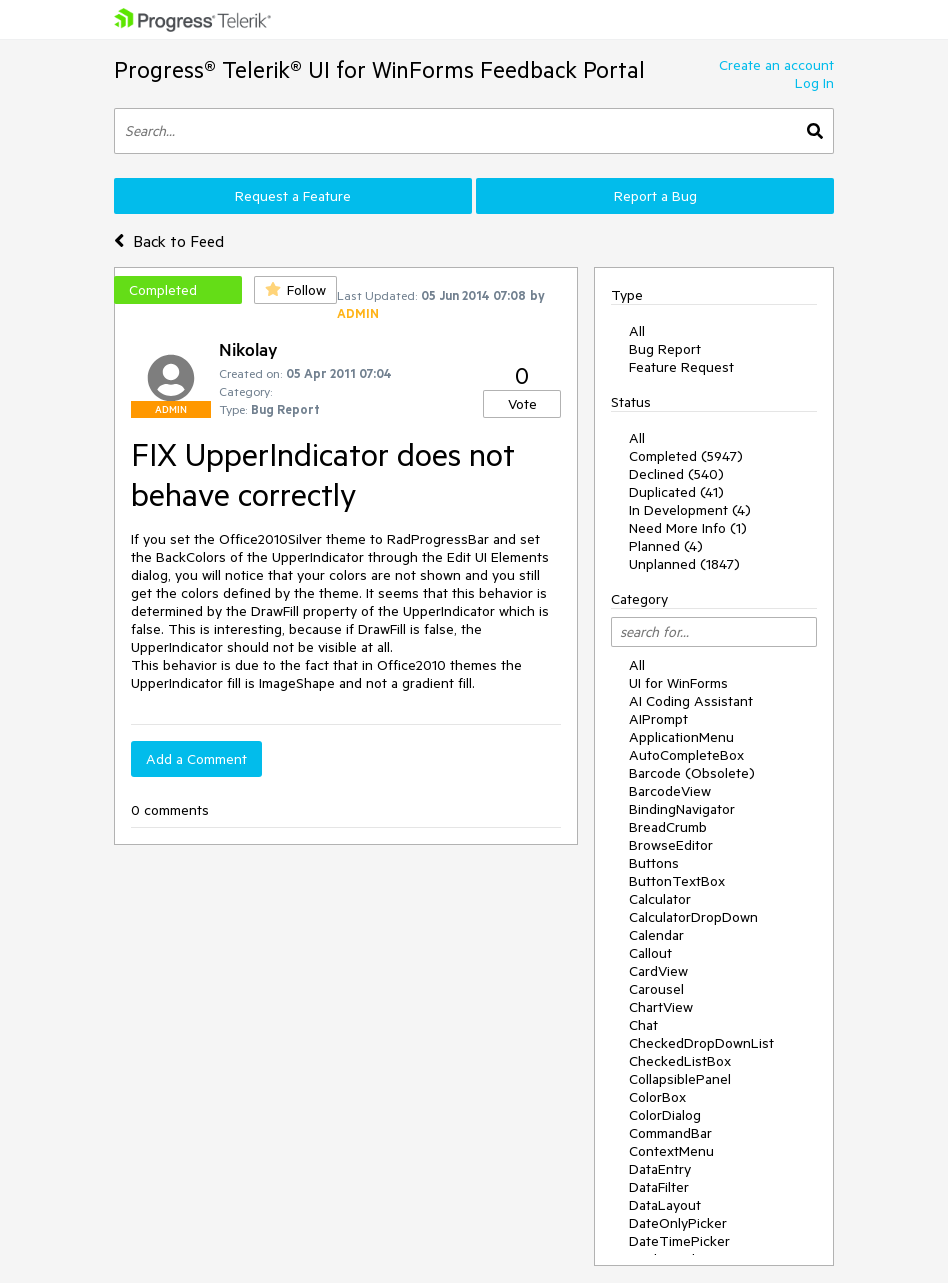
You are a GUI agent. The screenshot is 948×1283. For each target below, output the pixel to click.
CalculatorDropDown (693, 917)
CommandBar (670, 1133)
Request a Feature (293, 196)
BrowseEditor (671, 845)
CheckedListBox (680, 1061)
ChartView (661, 1007)
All (637, 331)
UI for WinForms (678, 683)
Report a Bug (655, 196)
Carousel (656, 989)
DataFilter (659, 1187)
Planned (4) (666, 546)
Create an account (776, 65)
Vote (522, 404)
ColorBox (657, 1097)
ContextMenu (671, 1151)
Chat (643, 1025)
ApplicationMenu (681, 737)
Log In (814, 83)
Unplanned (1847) (684, 564)
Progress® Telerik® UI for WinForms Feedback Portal (379, 69)
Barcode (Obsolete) (692, 773)
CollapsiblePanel (680, 1079)
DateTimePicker (679, 1241)
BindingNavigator (682, 809)
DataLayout (665, 1205)
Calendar (656, 935)
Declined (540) (676, 474)
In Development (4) (690, 510)
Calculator (660, 899)
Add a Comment (196, 759)
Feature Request (681, 367)
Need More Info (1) (688, 528)
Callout (650, 953)
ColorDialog (665, 1115)
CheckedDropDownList (701, 1043)
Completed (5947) (686, 456)
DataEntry (660, 1169)
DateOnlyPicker (678, 1223)
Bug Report (665, 349)
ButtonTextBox (677, 881)
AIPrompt (658, 719)
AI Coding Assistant (691, 701)
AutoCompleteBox (686, 755)
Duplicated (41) (676, 492)
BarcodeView (670, 791)
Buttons (654, 863)
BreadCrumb (668, 827)
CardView (658, 971)
